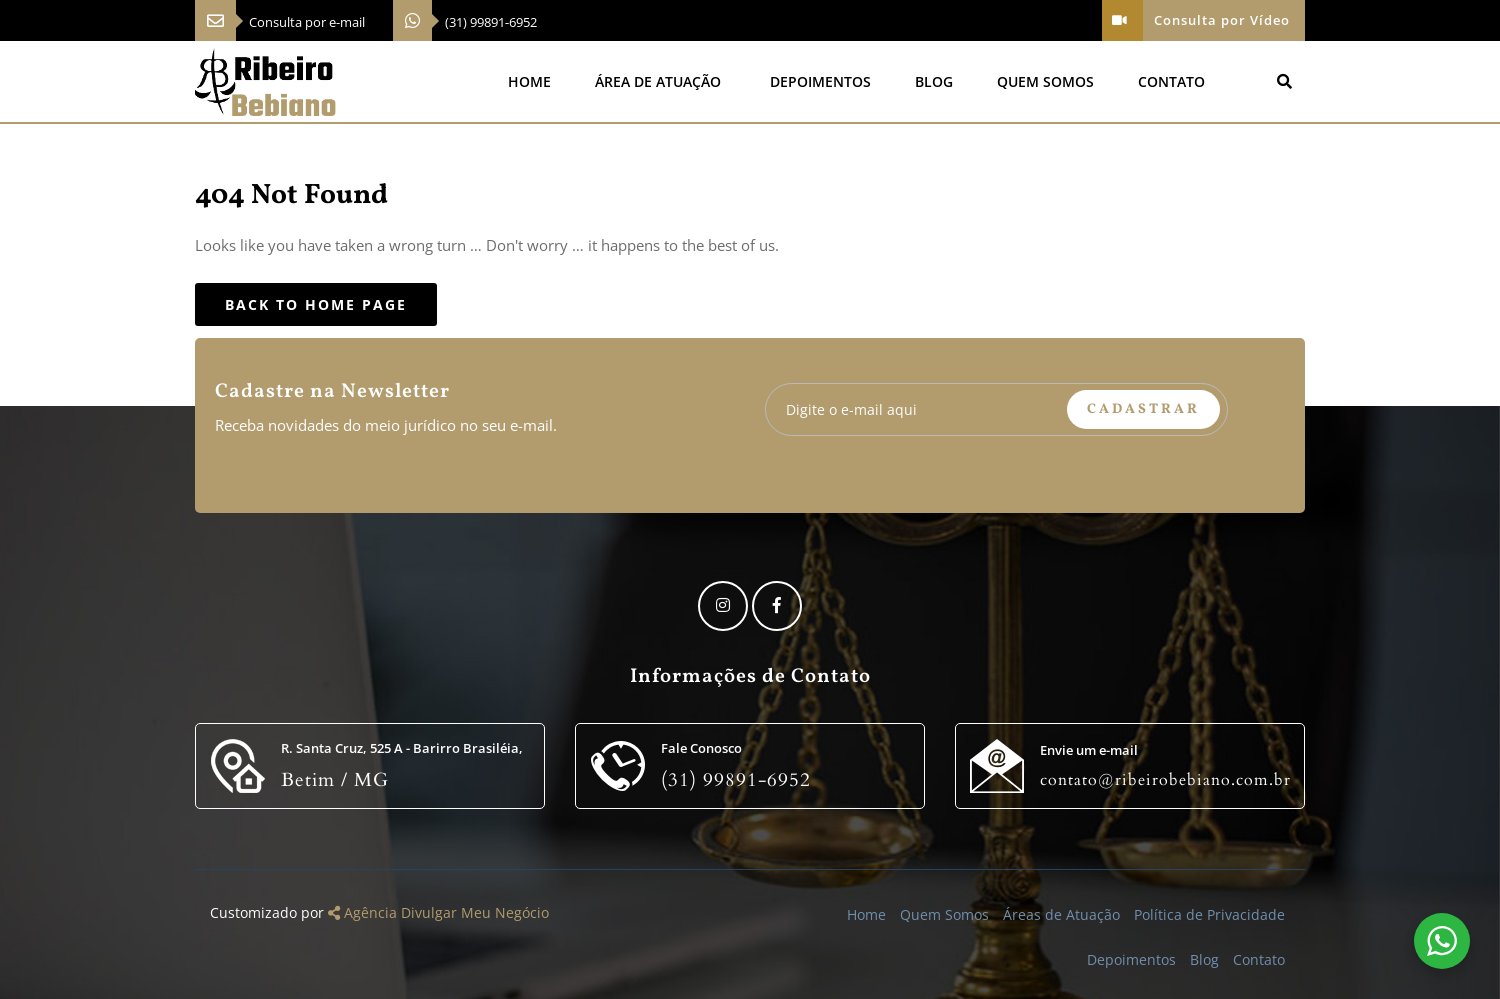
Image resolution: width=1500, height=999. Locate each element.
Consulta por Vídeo (1196, 20)
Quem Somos (1045, 81)
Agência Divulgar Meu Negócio (438, 912)
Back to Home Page (316, 304)
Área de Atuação (658, 81)
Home (529, 81)
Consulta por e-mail (307, 22)
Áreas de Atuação (1061, 914)
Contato (1171, 81)
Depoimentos (820, 81)
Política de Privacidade (1209, 914)
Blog (934, 81)
